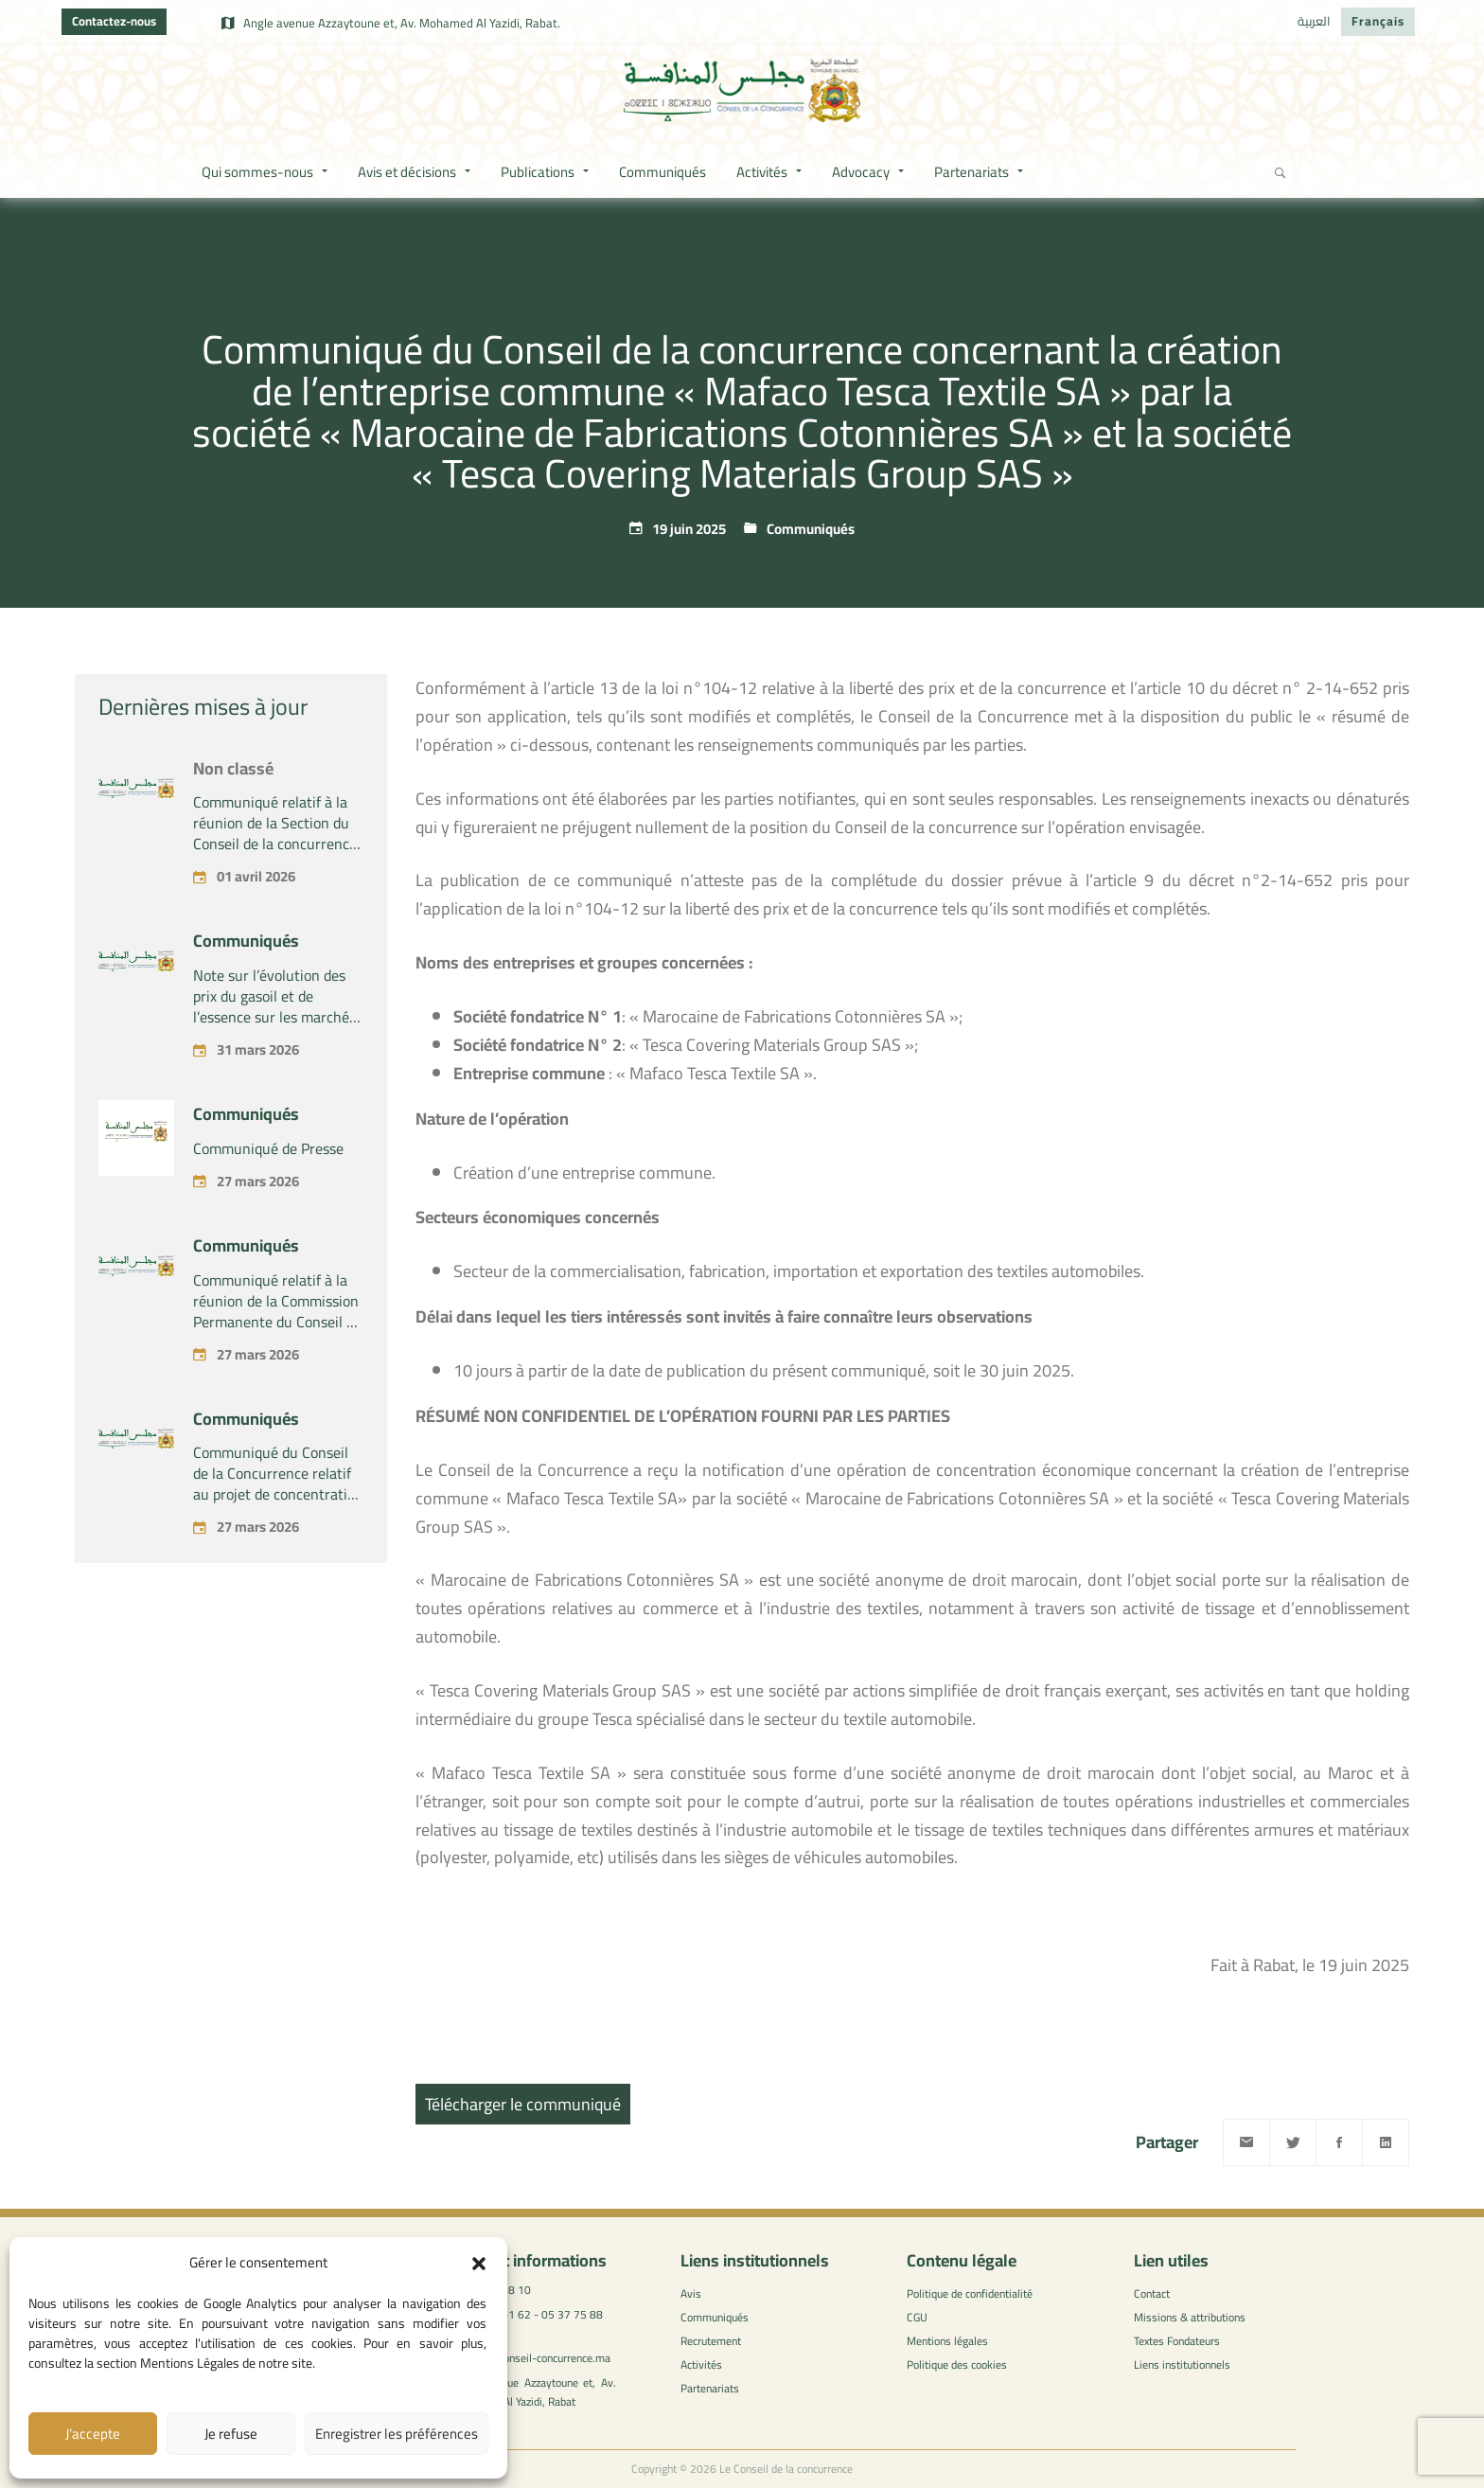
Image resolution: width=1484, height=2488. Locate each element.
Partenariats (709, 2388)
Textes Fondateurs (1177, 2341)
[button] (478, 2263)
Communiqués (811, 528)
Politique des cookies (957, 2364)
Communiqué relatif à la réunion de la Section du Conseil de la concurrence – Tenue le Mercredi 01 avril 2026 (275, 904)
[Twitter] (1292, 2142)
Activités (701, 2364)
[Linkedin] (1385, 2142)
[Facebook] (1339, 2142)
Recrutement (710, 2341)
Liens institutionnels (1182, 2364)
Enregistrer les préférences (396, 2433)
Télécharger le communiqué (523, 2104)
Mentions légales (947, 2341)
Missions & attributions (1190, 2317)
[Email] (1246, 2142)
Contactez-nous (114, 20)
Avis (690, 2293)
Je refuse (230, 2433)
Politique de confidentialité (970, 2293)
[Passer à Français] (1378, 22)
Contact (1152, 2293)
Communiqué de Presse (268, 1209)
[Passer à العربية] (1314, 22)
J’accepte (92, 2433)
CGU (917, 2317)
